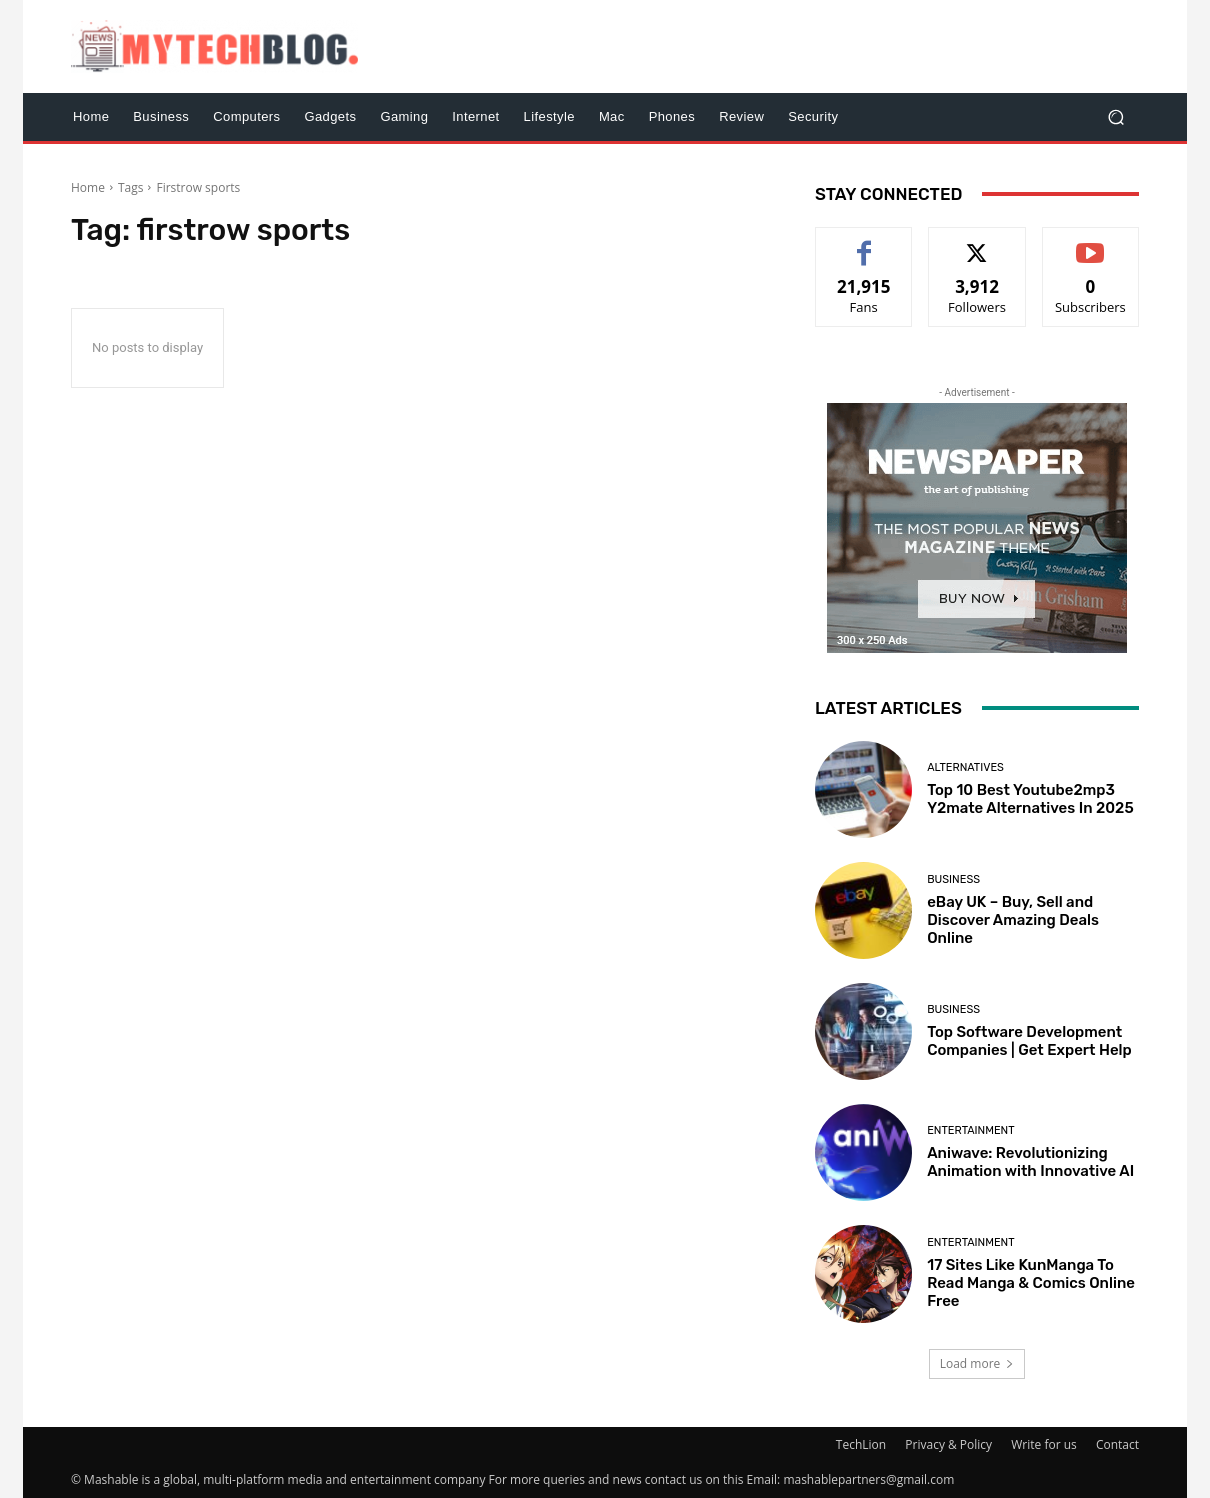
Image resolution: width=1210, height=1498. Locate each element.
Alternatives (965, 767)
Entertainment (970, 1130)
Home (88, 187)
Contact (1117, 1444)
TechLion (861, 1444)
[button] (1115, 116)
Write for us (1044, 1444)
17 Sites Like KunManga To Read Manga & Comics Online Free (1031, 1283)
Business (953, 879)
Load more (977, 1363)
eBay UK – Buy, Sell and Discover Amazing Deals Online (1013, 920)
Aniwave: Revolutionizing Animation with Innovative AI (1030, 1162)
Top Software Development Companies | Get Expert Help (1029, 1041)
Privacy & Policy (948, 1444)
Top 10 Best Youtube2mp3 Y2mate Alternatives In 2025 (1030, 799)
